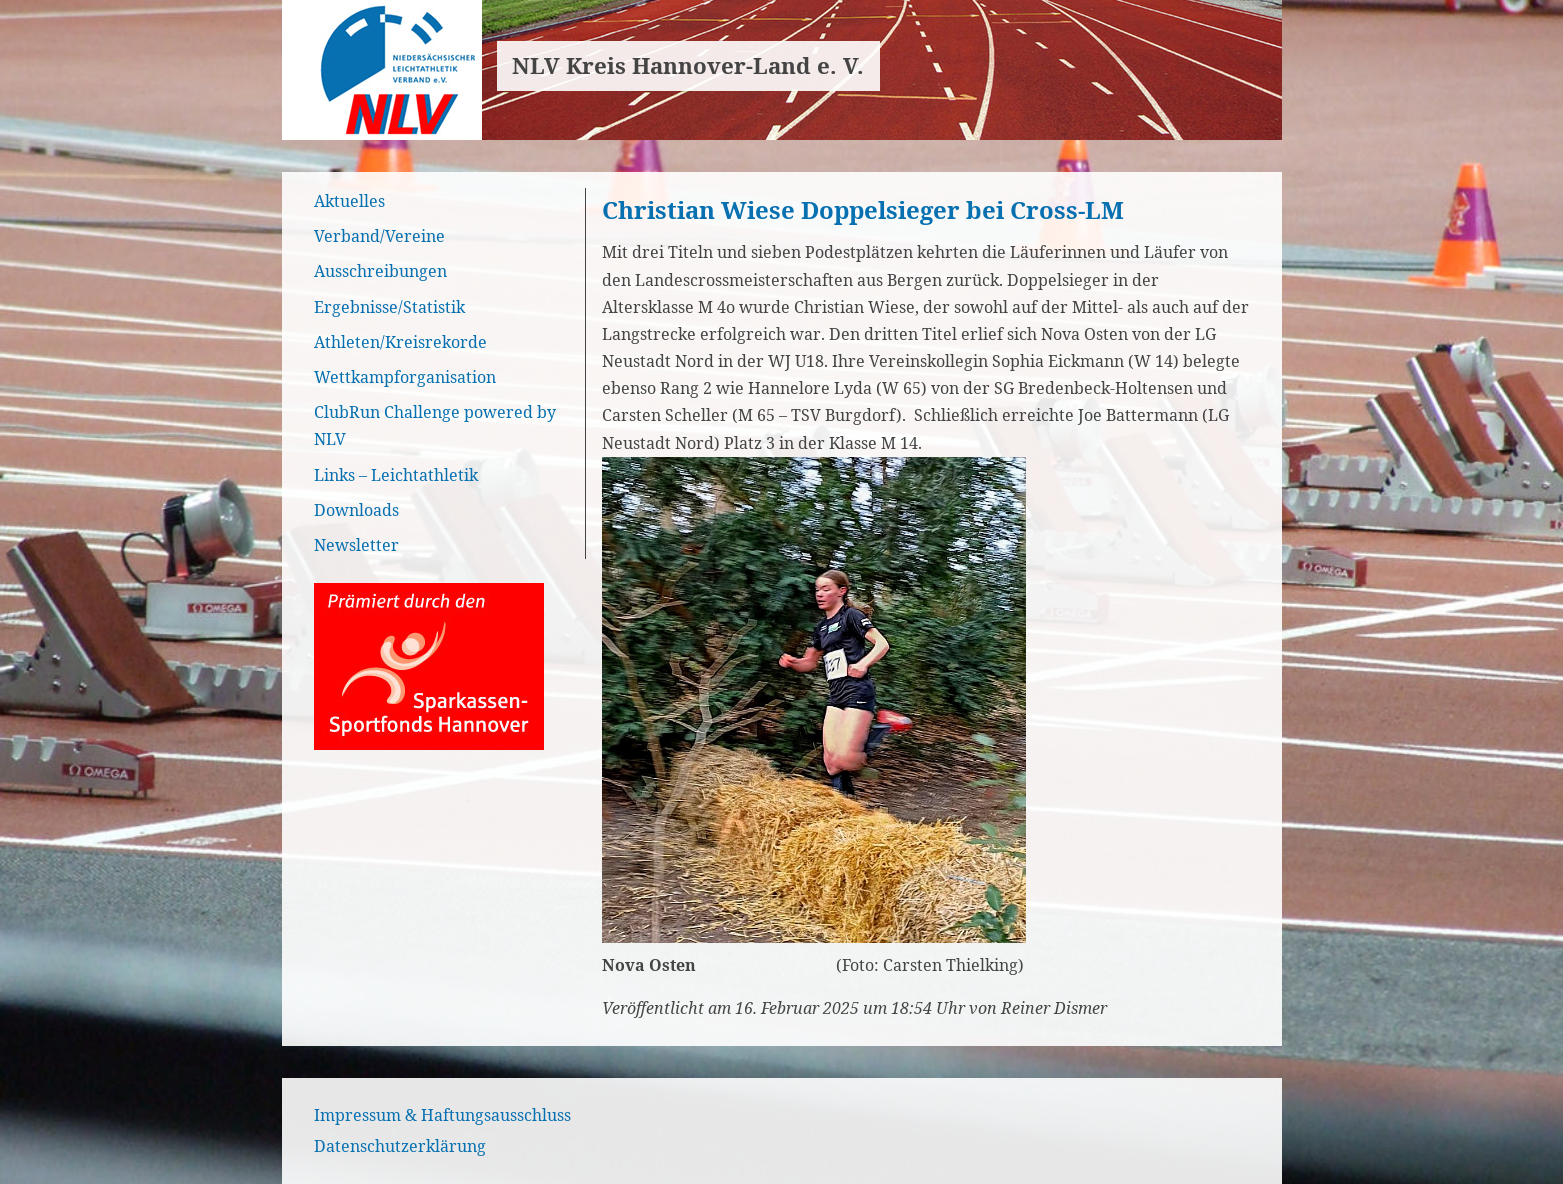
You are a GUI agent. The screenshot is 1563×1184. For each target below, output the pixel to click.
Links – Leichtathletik (396, 475)
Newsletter (356, 545)
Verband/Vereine (379, 236)
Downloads (356, 510)
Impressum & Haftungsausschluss (442, 1115)
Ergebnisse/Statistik (389, 307)
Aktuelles (349, 201)
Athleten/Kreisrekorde (400, 342)
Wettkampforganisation (405, 377)
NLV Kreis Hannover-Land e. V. (688, 65)
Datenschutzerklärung (400, 1146)
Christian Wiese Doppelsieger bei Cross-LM (863, 209)
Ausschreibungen (380, 271)
